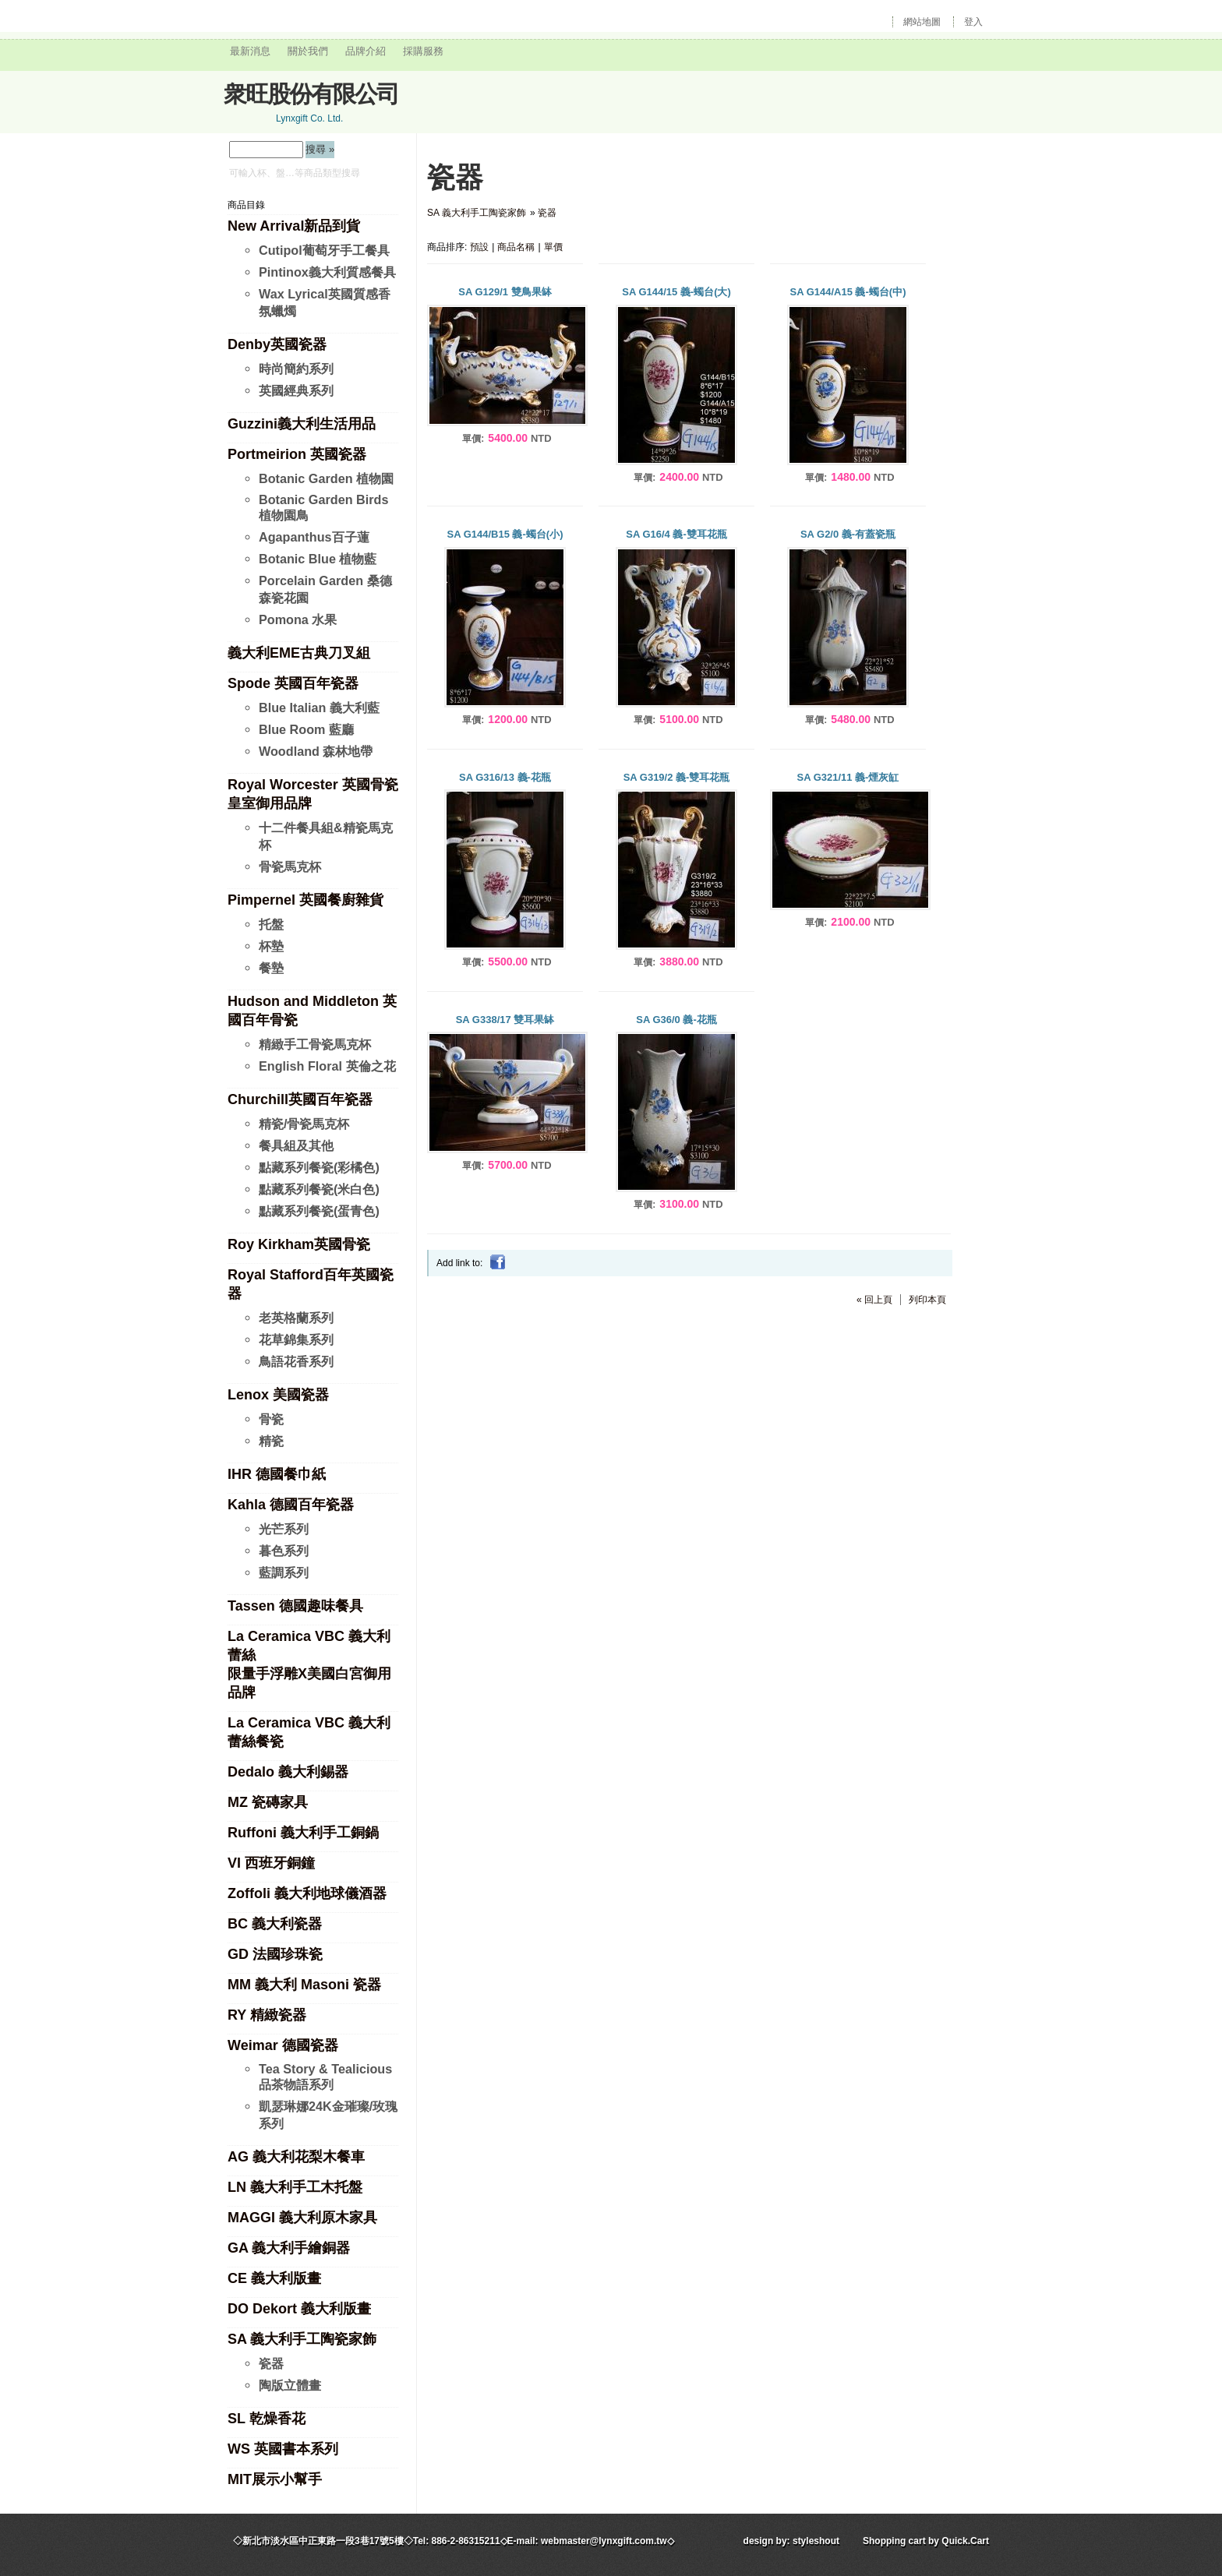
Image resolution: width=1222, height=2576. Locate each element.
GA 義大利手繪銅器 (289, 2248)
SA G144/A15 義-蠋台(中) (848, 292)
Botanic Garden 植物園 (326, 478)
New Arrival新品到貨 (294, 226)
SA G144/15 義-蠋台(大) (676, 292)
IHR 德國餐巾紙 (277, 1474)
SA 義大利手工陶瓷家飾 (302, 2339)
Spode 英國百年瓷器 (293, 683)
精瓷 (271, 1441)
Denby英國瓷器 (277, 344)
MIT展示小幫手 (275, 2479)
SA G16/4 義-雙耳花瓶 (676, 534)
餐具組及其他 (296, 1145)
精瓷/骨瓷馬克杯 (304, 1124)
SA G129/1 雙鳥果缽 (504, 292)
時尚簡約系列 (296, 369)
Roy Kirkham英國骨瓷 (299, 1244)
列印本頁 (927, 1299)
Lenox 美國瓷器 (278, 1395)
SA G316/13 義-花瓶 (505, 777)
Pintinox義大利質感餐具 (327, 272)
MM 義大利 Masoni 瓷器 (304, 1984)
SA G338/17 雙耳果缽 (505, 1019)
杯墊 (271, 946)
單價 (553, 247)
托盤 (271, 924)
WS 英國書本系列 (283, 2449)
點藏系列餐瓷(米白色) (319, 1189)
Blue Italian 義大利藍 (319, 707)
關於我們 (308, 51)
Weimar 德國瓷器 (283, 2045)
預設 (479, 247)
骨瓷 (271, 1419)
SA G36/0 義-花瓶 (676, 1019)
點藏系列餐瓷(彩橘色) (319, 1167)
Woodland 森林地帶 (316, 751)
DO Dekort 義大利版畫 (299, 2309)
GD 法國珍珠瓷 (275, 1954)
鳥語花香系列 (296, 1361)
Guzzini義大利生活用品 (302, 424)
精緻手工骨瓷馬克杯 (315, 1044)
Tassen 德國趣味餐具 (295, 1606)
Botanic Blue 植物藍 (317, 559)
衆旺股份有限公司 (311, 94)
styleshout (816, 2540)
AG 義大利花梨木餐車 (296, 2157)
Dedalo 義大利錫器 (288, 1772)
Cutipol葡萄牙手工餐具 (324, 250)
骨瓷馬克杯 (290, 866)
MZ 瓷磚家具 (268, 1802)
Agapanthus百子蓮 (314, 537)
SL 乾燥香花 (267, 2418)
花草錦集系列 (296, 1339)
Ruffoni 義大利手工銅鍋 (303, 1832)
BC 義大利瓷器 (275, 1924)
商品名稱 (516, 247)
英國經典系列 (296, 390)
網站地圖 (922, 21)
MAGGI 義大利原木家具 (302, 2217)
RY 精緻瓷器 (267, 2015)
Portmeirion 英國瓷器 (297, 454)
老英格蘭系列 (296, 1318)
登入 (973, 21)
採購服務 (423, 51)
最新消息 (250, 51)
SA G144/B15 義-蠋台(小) (505, 534)
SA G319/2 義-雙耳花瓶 (676, 777)
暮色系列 (284, 1551)
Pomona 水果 (298, 619)
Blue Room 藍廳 (306, 729)
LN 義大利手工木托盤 (295, 2187)
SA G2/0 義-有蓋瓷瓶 (847, 534)
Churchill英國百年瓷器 (300, 1099)
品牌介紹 (365, 51)
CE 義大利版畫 (274, 2278)
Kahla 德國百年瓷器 (291, 1504)
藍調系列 (284, 1572)
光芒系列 (284, 1529)
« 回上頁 (874, 1299)
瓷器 (271, 2363)
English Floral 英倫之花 (327, 1066)
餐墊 (271, 968)
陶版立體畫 (290, 2385)
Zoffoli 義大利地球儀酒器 (307, 1893)
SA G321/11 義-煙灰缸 (848, 777)
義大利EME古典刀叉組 (299, 653)
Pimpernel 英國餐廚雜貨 (305, 900)
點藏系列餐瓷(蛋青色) (319, 1211)
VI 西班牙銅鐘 (271, 1863)
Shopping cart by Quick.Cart (926, 2540)
